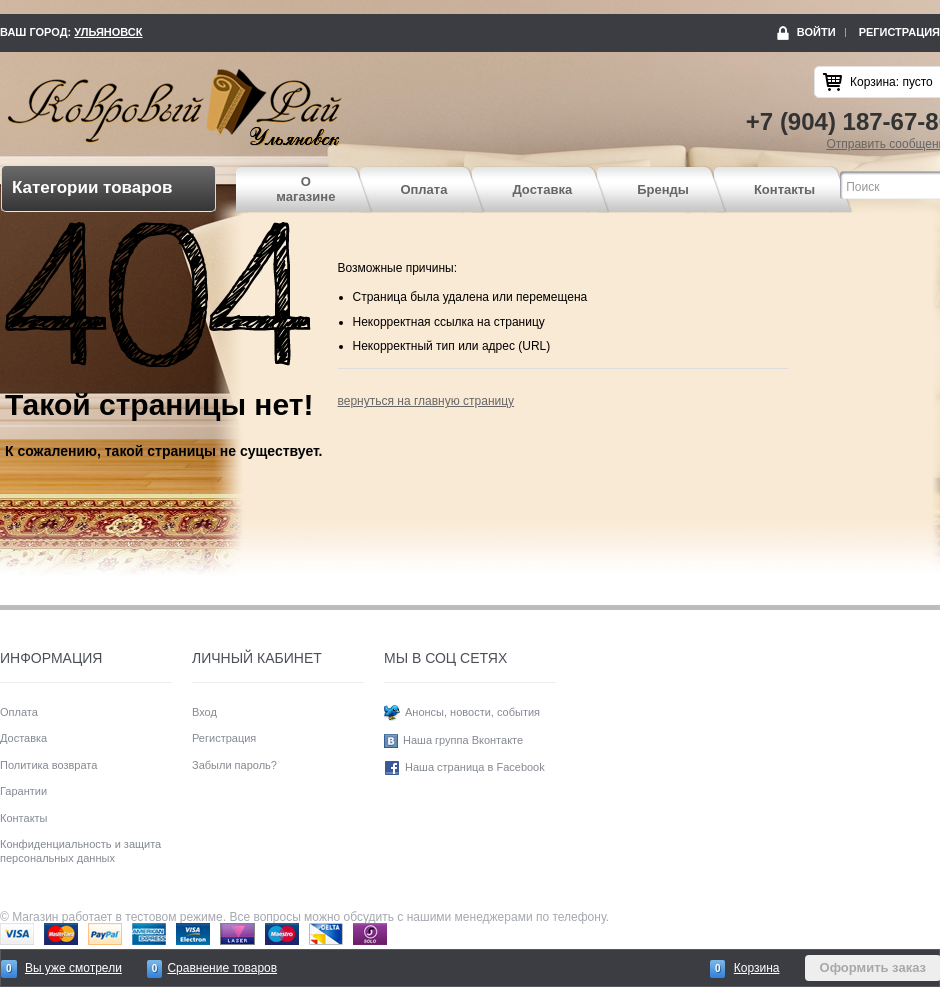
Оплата (423, 189)
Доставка (542, 189)
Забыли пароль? (234, 765)
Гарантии (23, 791)
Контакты (784, 189)
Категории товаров (92, 187)
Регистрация (899, 32)
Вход (204, 712)
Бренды (663, 189)
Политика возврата (48, 765)
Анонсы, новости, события (472, 712)
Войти (816, 32)
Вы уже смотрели (73, 968)
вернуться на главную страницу (426, 401)
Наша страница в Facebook (475, 767)
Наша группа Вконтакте (463, 740)
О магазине (305, 189)
